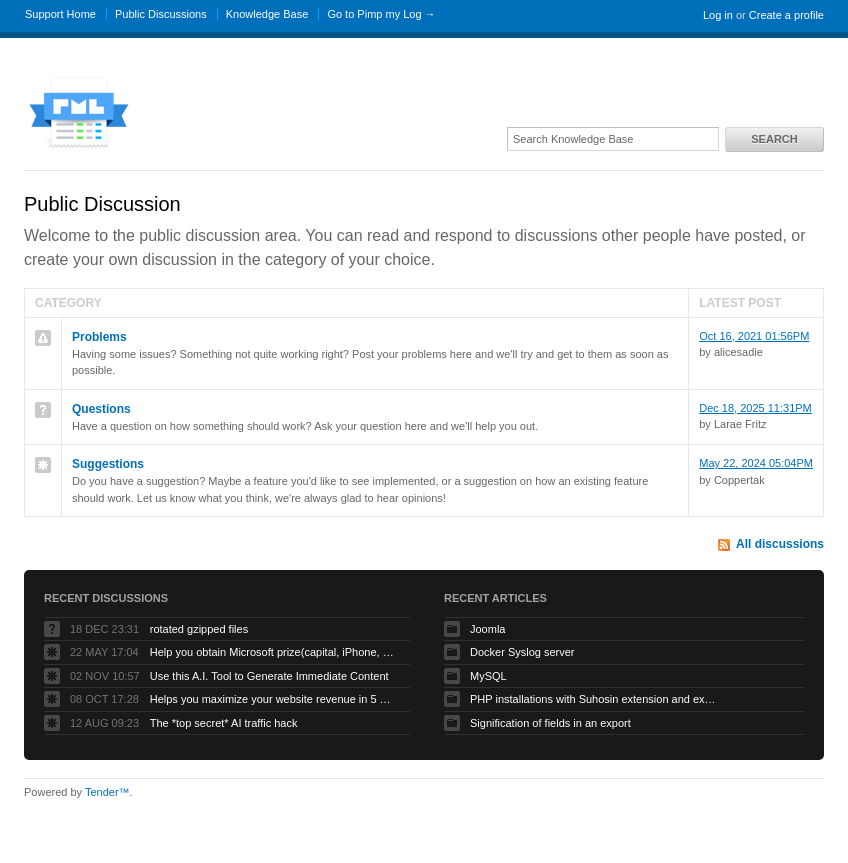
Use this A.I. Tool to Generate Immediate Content (269, 676)
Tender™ (107, 792)
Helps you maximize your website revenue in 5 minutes (275, 699)
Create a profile (786, 15)
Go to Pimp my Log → (381, 14)
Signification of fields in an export (550, 723)
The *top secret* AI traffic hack (224, 723)
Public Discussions (161, 14)
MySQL (488, 676)
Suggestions (108, 464)
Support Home (60, 14)
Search (774, 139)
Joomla (487, 629)
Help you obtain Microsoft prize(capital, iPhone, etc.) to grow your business (275, 652)
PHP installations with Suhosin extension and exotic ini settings (595, 699)
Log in (718, 15)
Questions (101, 409)
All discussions (780, 544)
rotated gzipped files (199, 629)
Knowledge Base (267, 14)
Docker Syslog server (522, 652)
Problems (99, 337)
